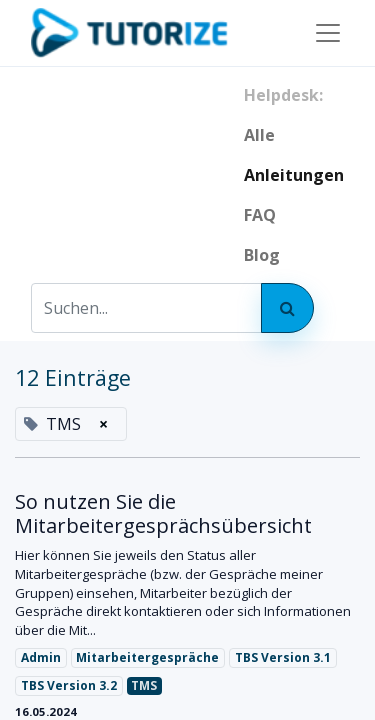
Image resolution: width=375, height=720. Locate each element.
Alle (259, 135)
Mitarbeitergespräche (147, 657)
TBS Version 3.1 (283, 657)
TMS (144, 685)
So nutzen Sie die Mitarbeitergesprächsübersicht (163, 514)
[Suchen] (287, 308)
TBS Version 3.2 (69, 685)
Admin (41, 657)
